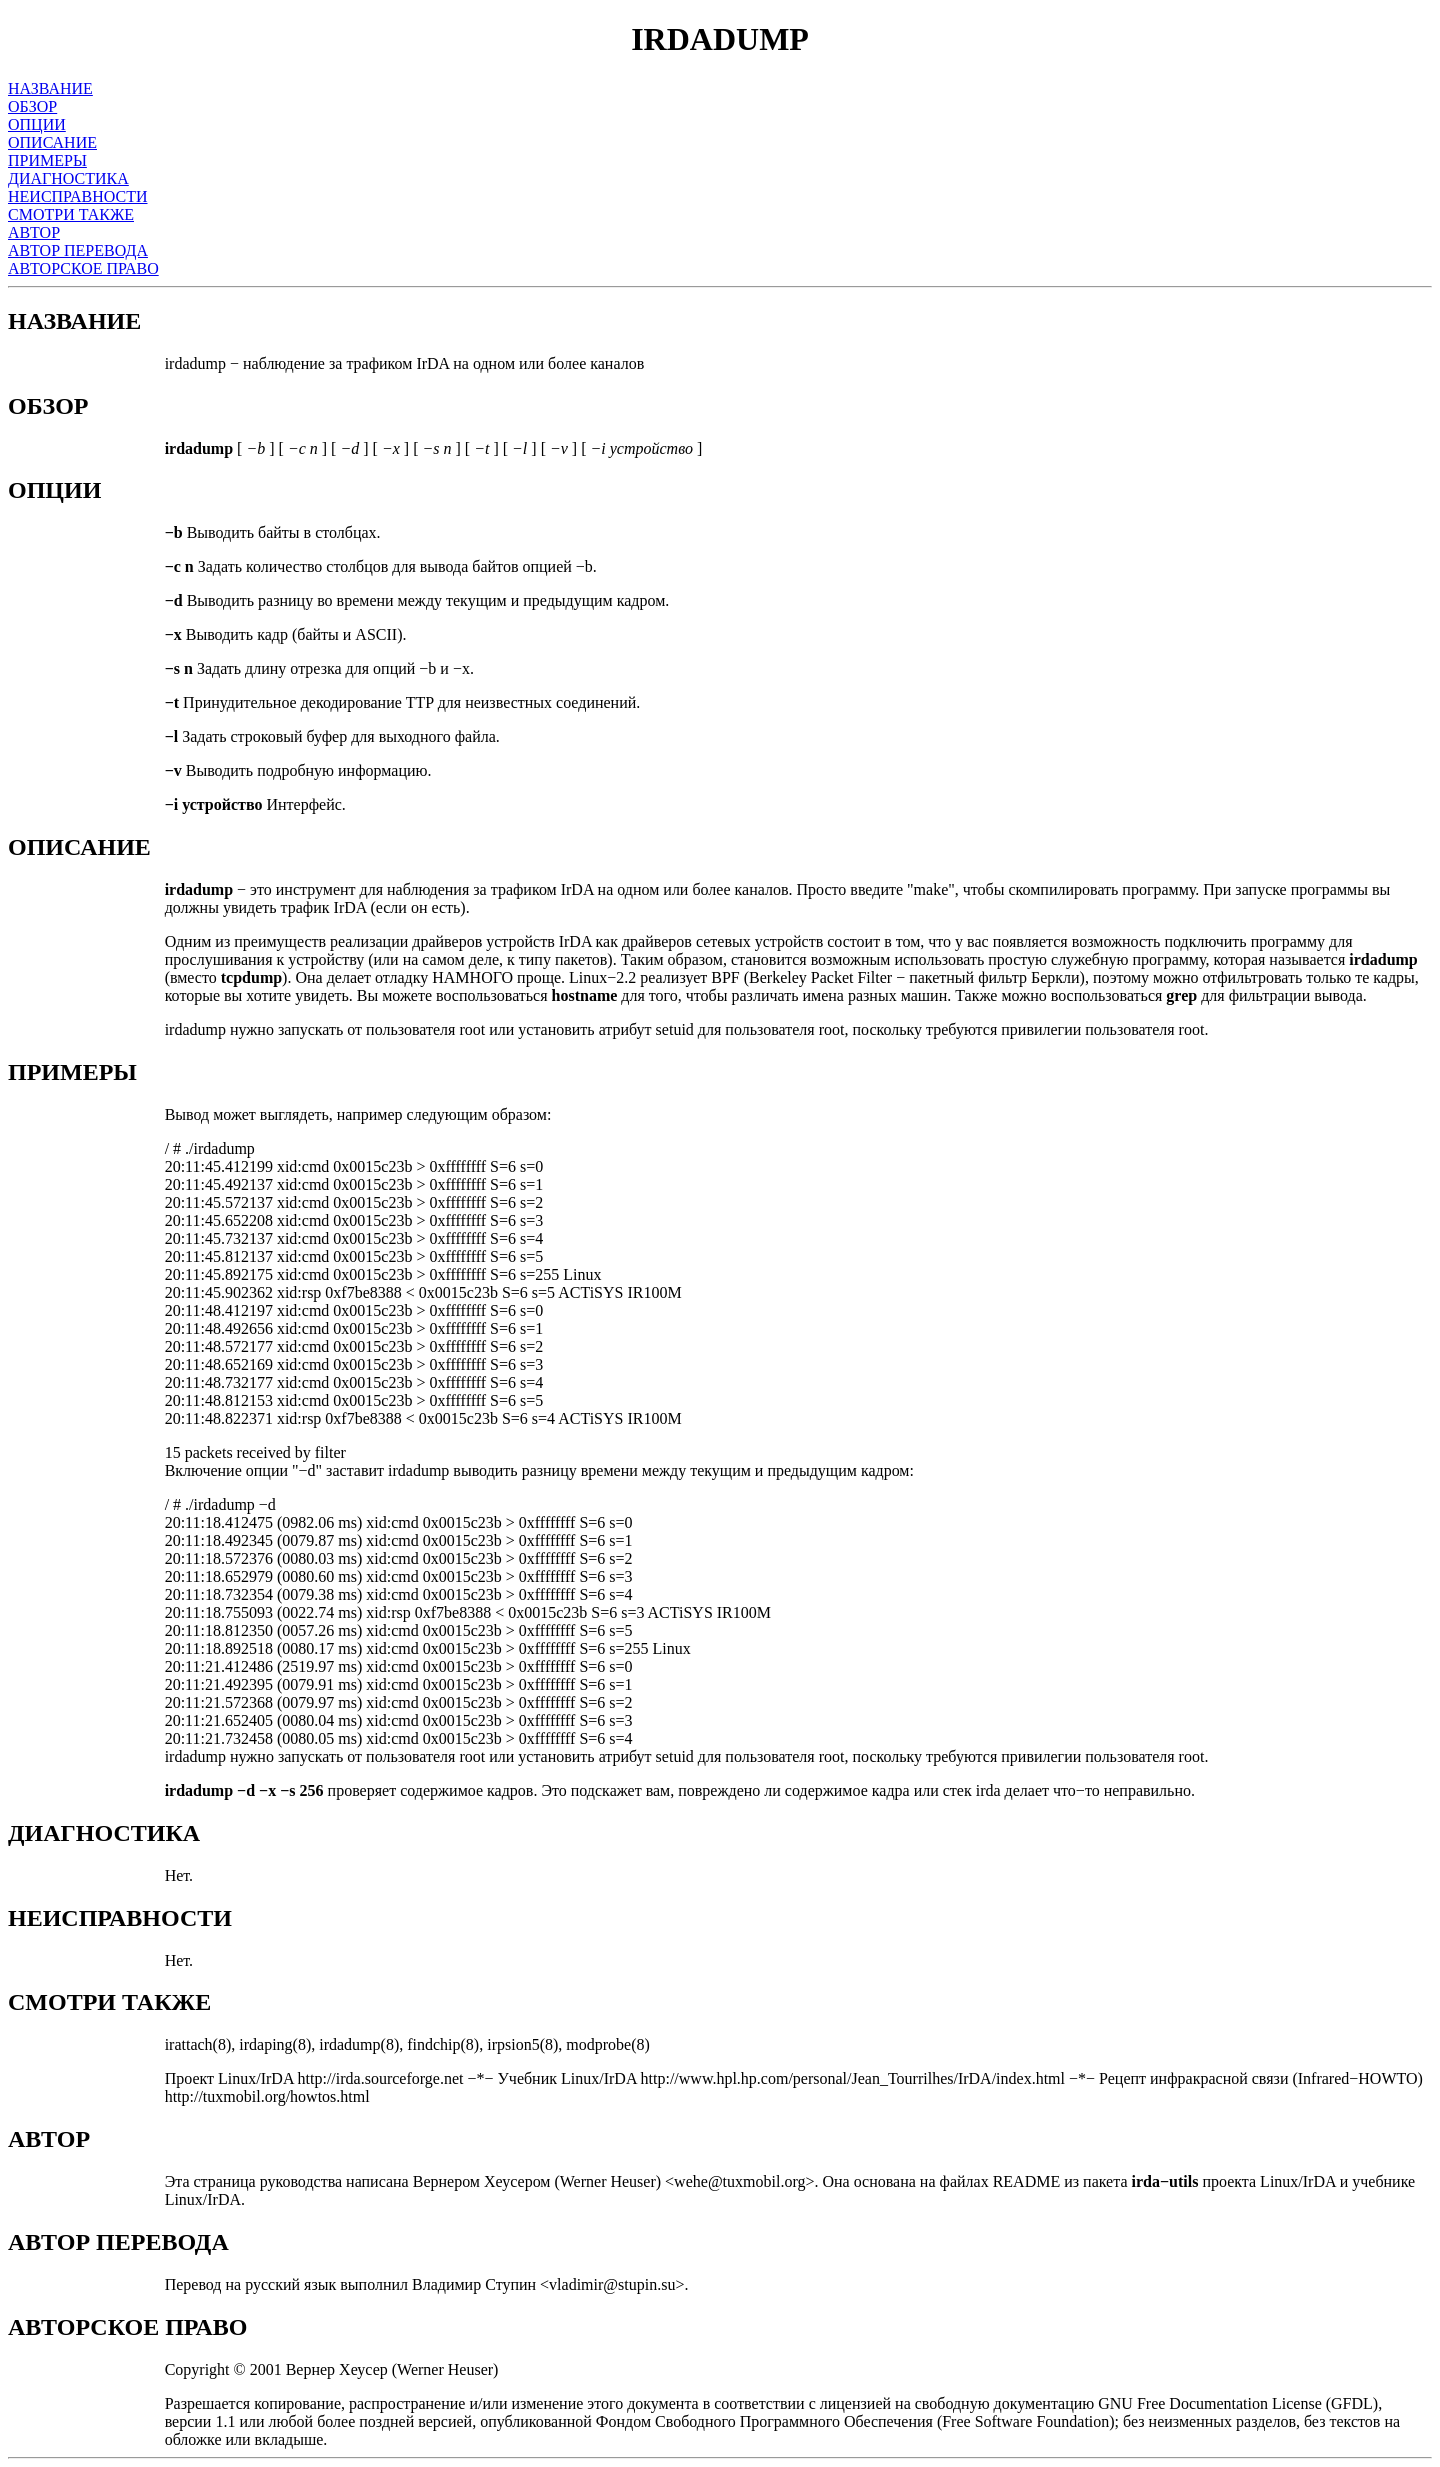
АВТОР (34, 232)
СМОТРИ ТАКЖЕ (71, 214)
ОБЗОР (32, 106)
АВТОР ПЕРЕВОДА (78, 250)
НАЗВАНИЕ (50, 88)
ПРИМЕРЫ (47, 160)
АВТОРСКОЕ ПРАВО (83, 268)
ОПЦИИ (37, 124)
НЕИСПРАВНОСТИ (78, 196)
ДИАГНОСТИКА (68, 178)
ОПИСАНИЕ (52, 142)
